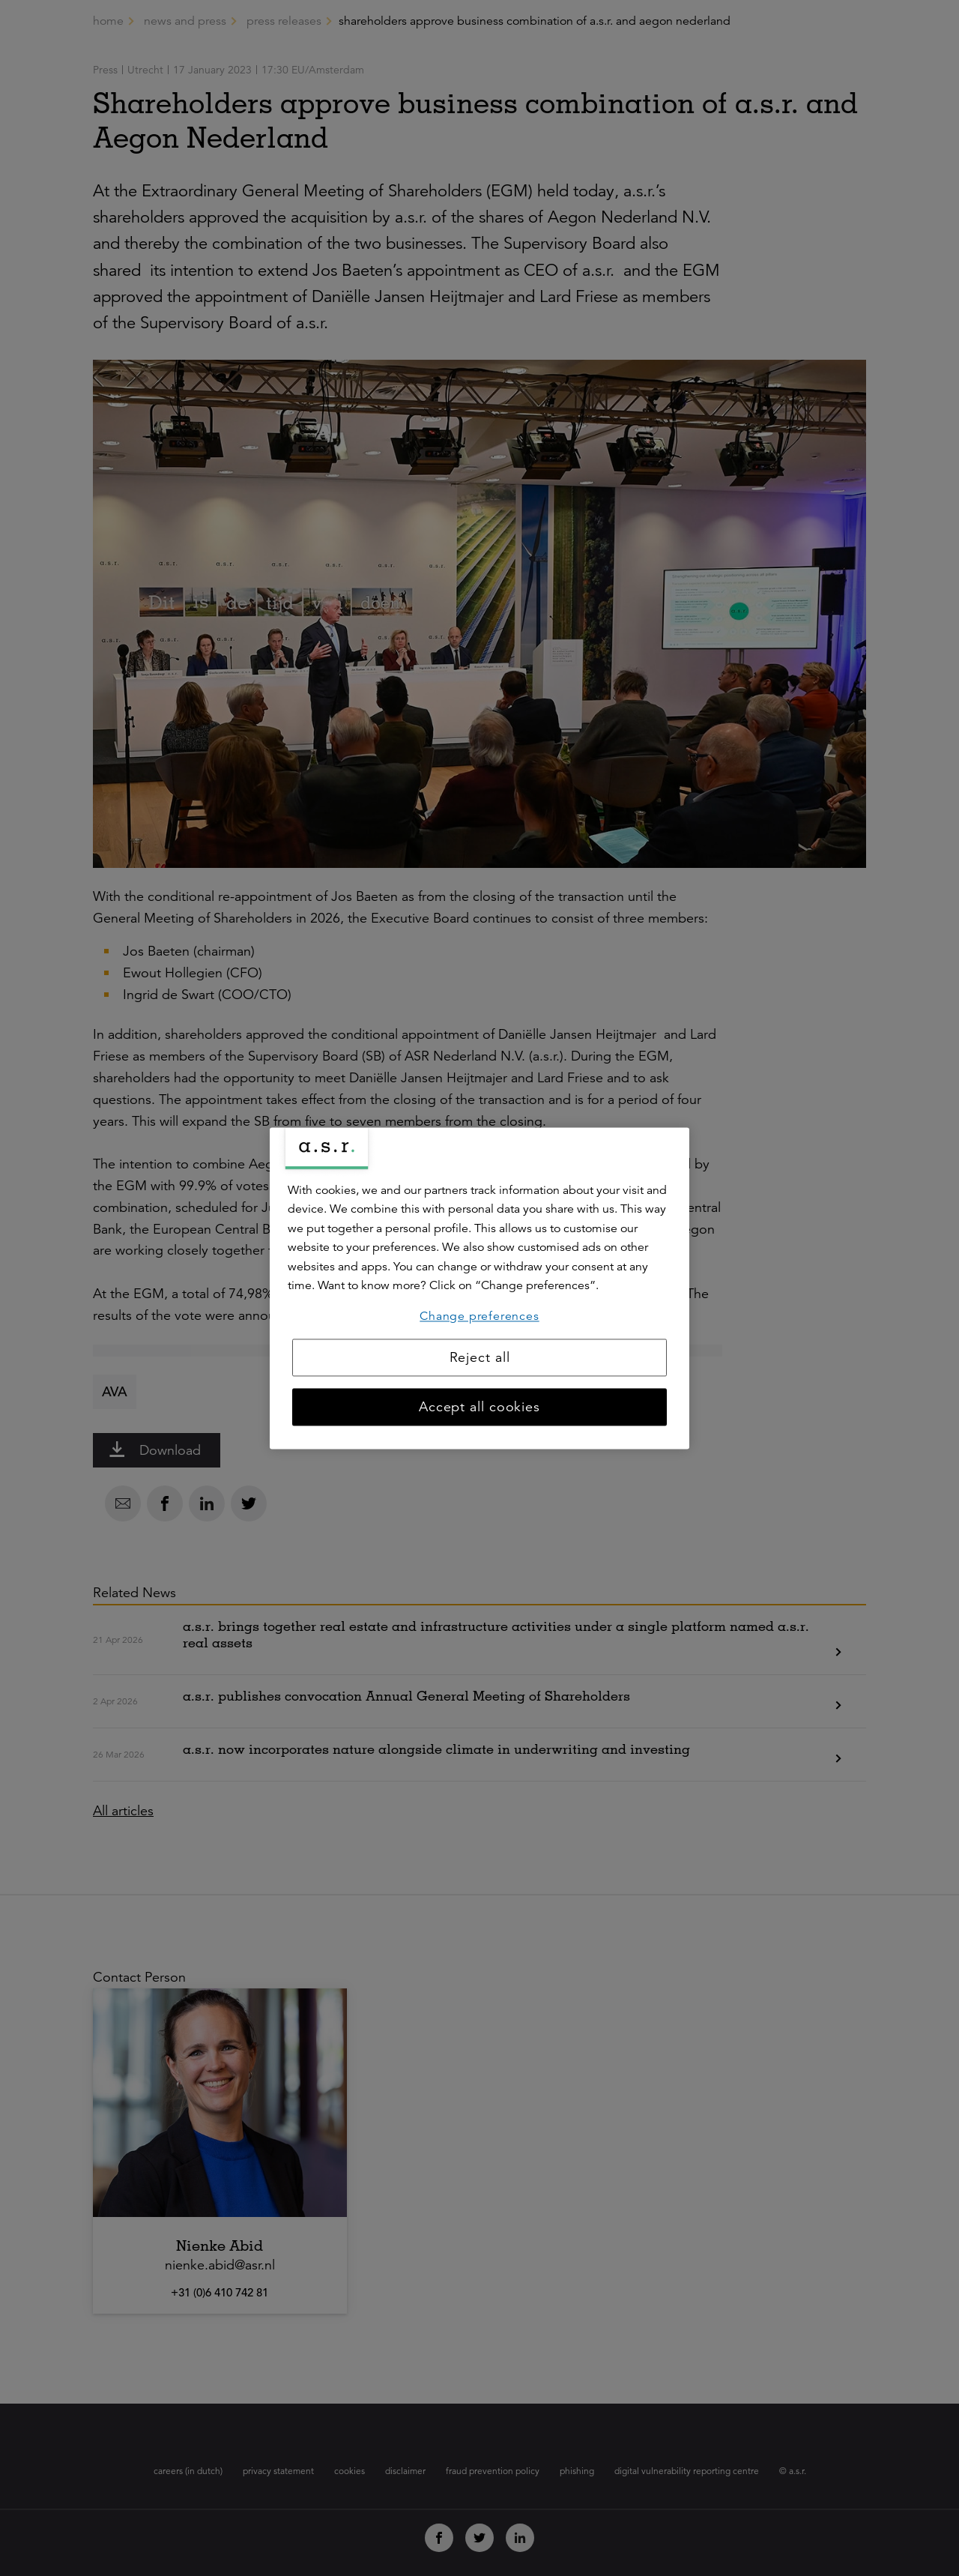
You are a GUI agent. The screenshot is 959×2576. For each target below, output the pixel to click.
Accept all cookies (479, 1407)
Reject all (480, 1357)
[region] (479, 1288)
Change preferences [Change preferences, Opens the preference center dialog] (479, 1316)
